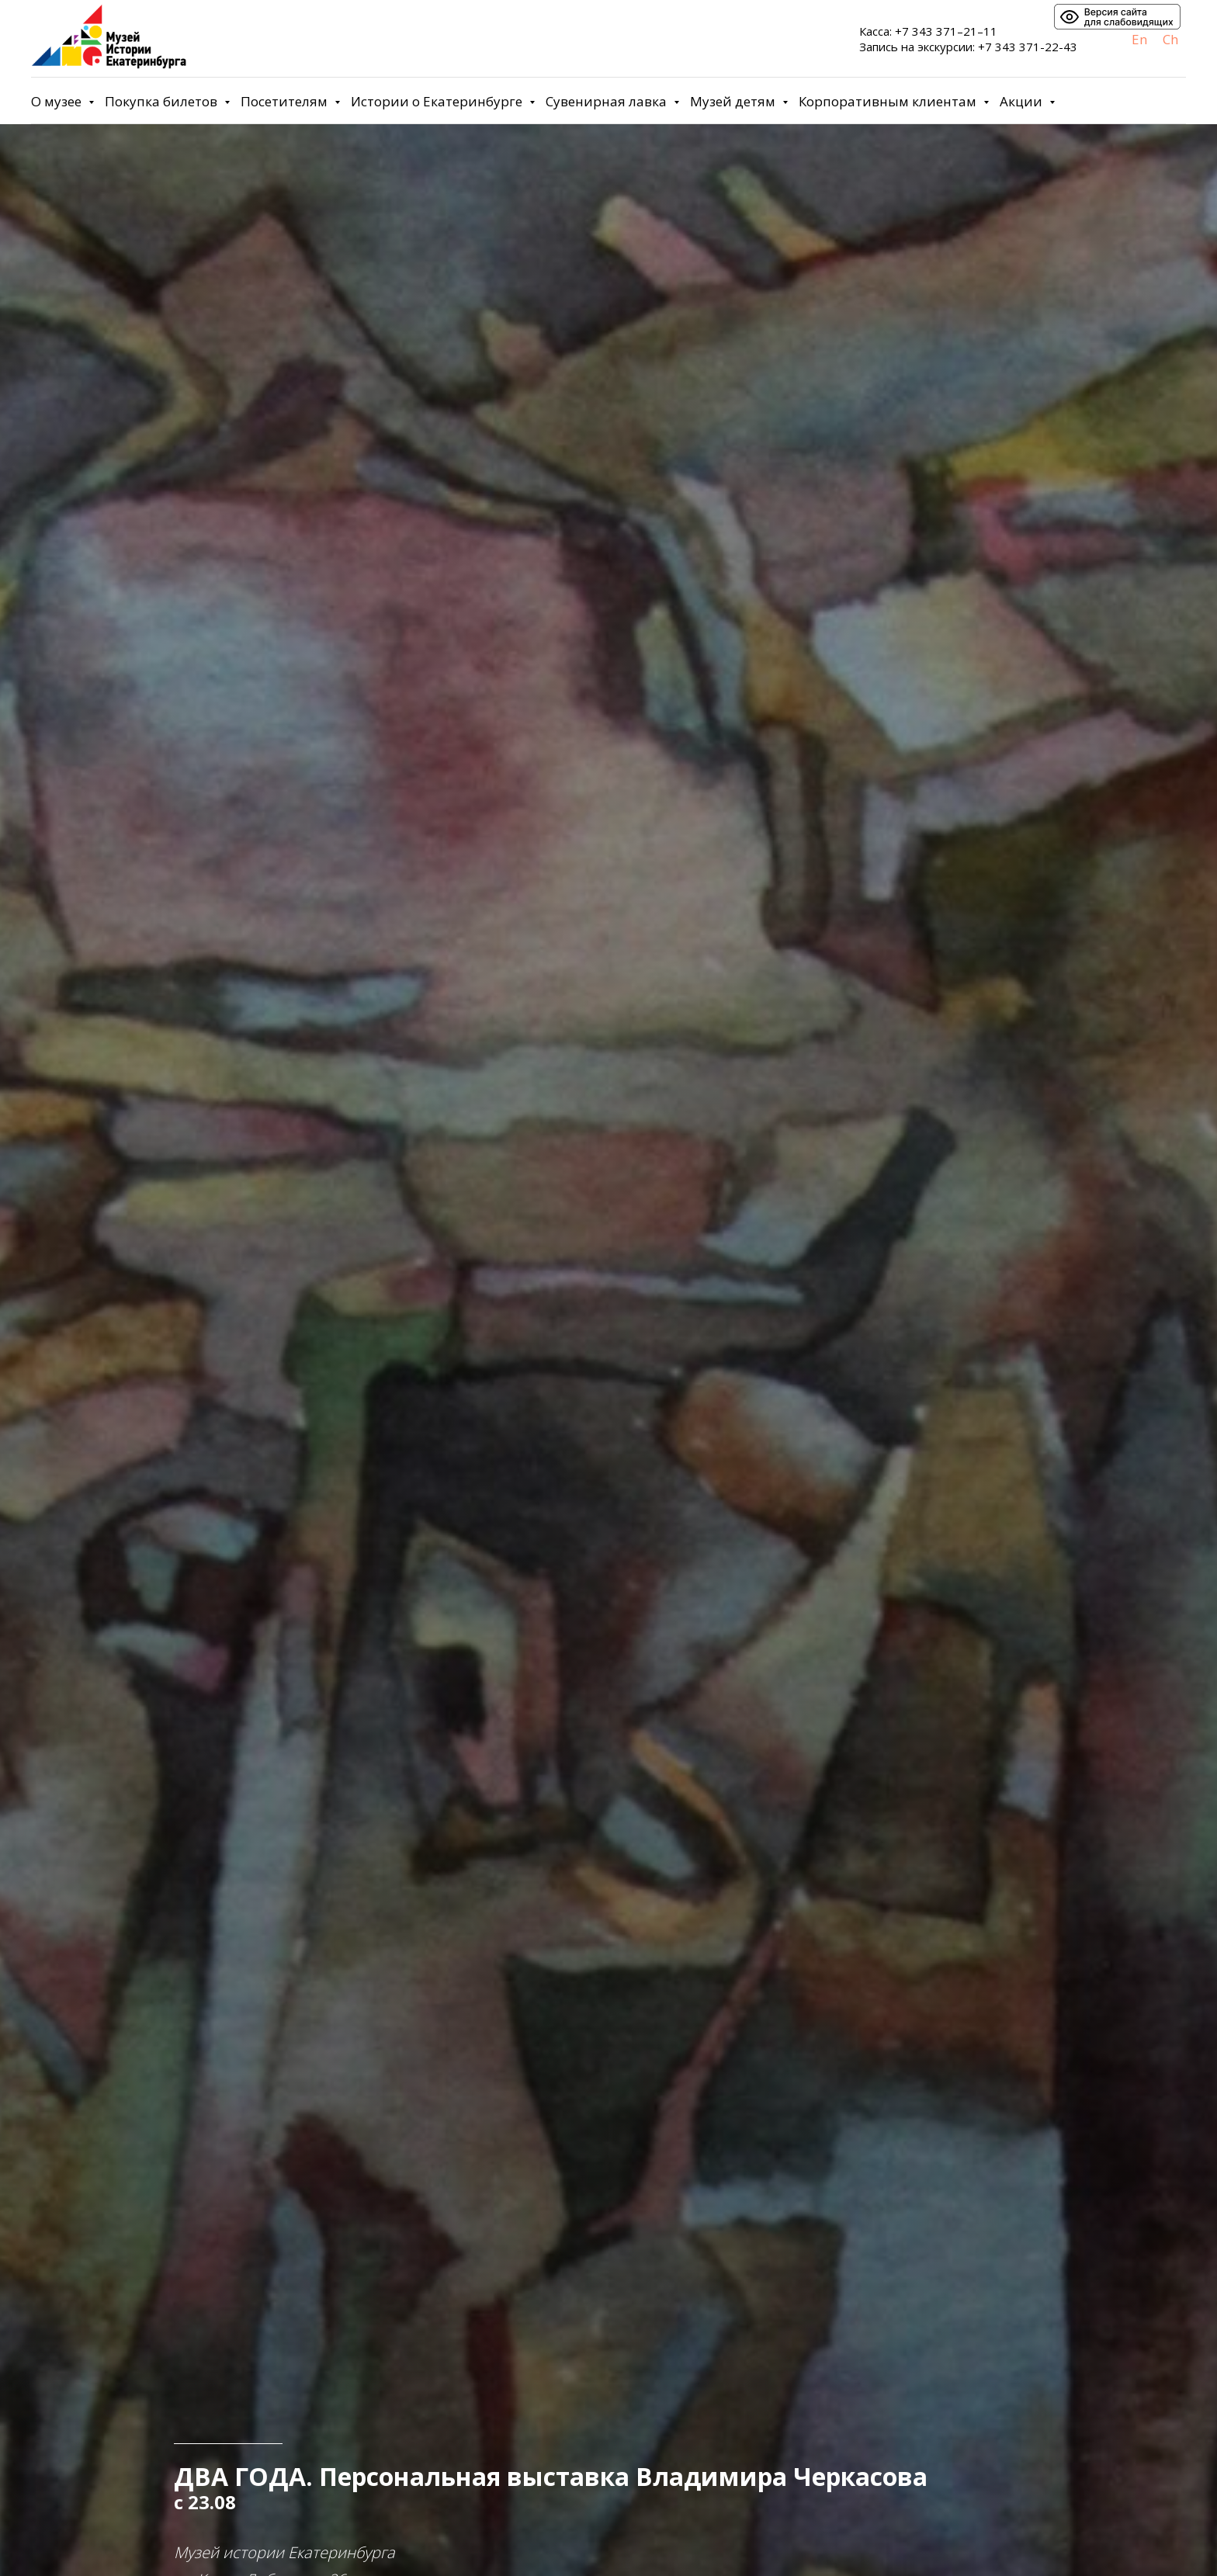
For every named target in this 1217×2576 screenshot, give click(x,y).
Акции (1022, 101)
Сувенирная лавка (608, 101)
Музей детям (734, 101)
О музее (58, 101)
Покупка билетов (162, 101)
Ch (1170, 39)
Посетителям (286, 101)
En (1139, 39)
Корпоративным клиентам (889, 101)
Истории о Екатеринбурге (438, 101)
